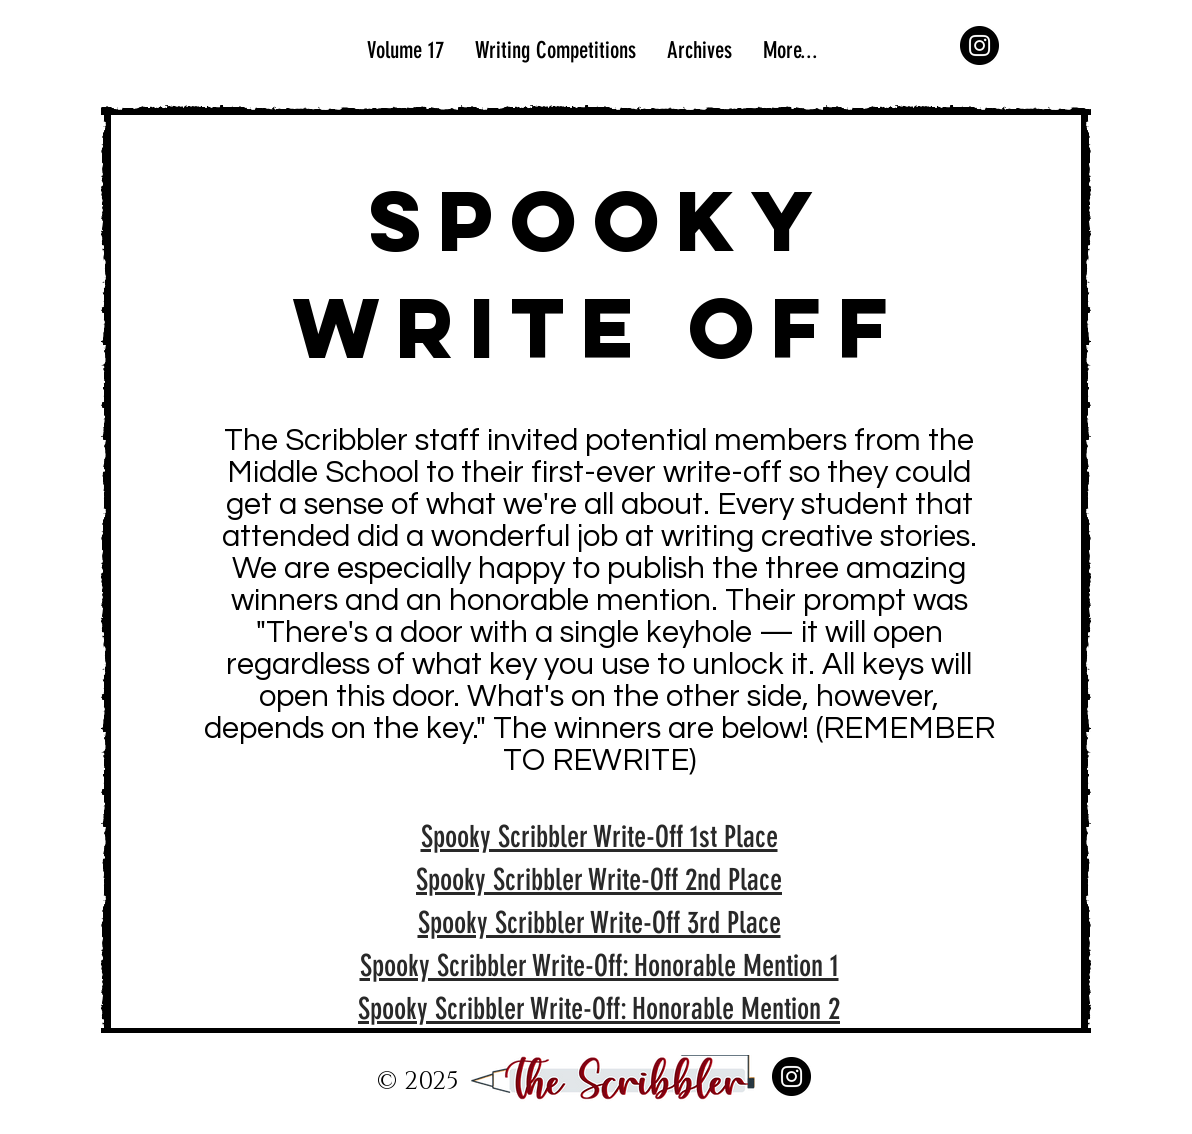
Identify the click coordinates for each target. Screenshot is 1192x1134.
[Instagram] (979, 45)
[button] (699, 50)
